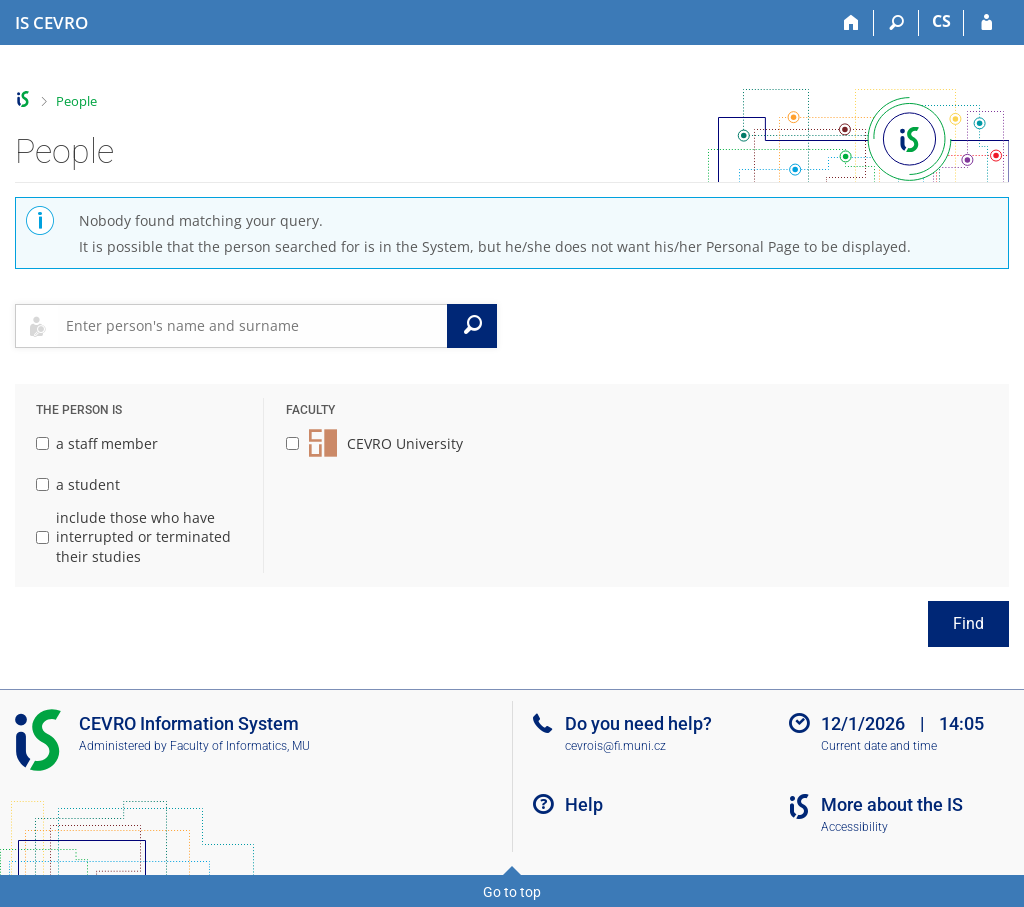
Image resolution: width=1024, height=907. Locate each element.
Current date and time (879, 746)
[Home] (851, 23)
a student (78, 484)
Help (584, 804)
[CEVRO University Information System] (51, 23)
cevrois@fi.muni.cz (615, 746)
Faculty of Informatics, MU (240, 746)
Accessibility (854, 827)
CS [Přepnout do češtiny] (941, 21)
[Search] (896, 23)
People (76, 101)
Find (968, 623)
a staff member (97, 443)
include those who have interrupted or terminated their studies (133, 537)
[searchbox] (252, 326)
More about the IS (892, 804)
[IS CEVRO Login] (986, 23)
